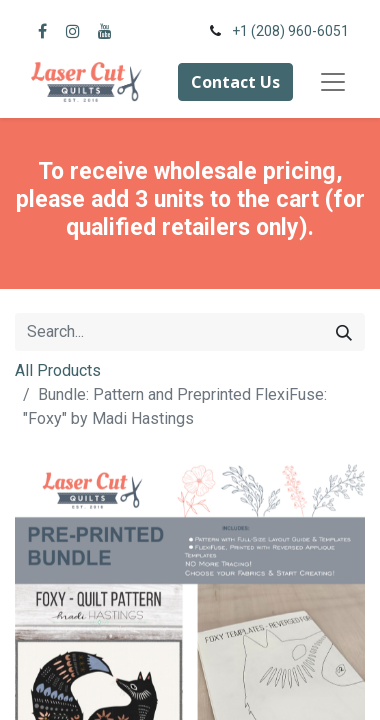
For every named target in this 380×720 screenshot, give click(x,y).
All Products (58, 370)
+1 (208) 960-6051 (290, 31)
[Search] (344, 332)
